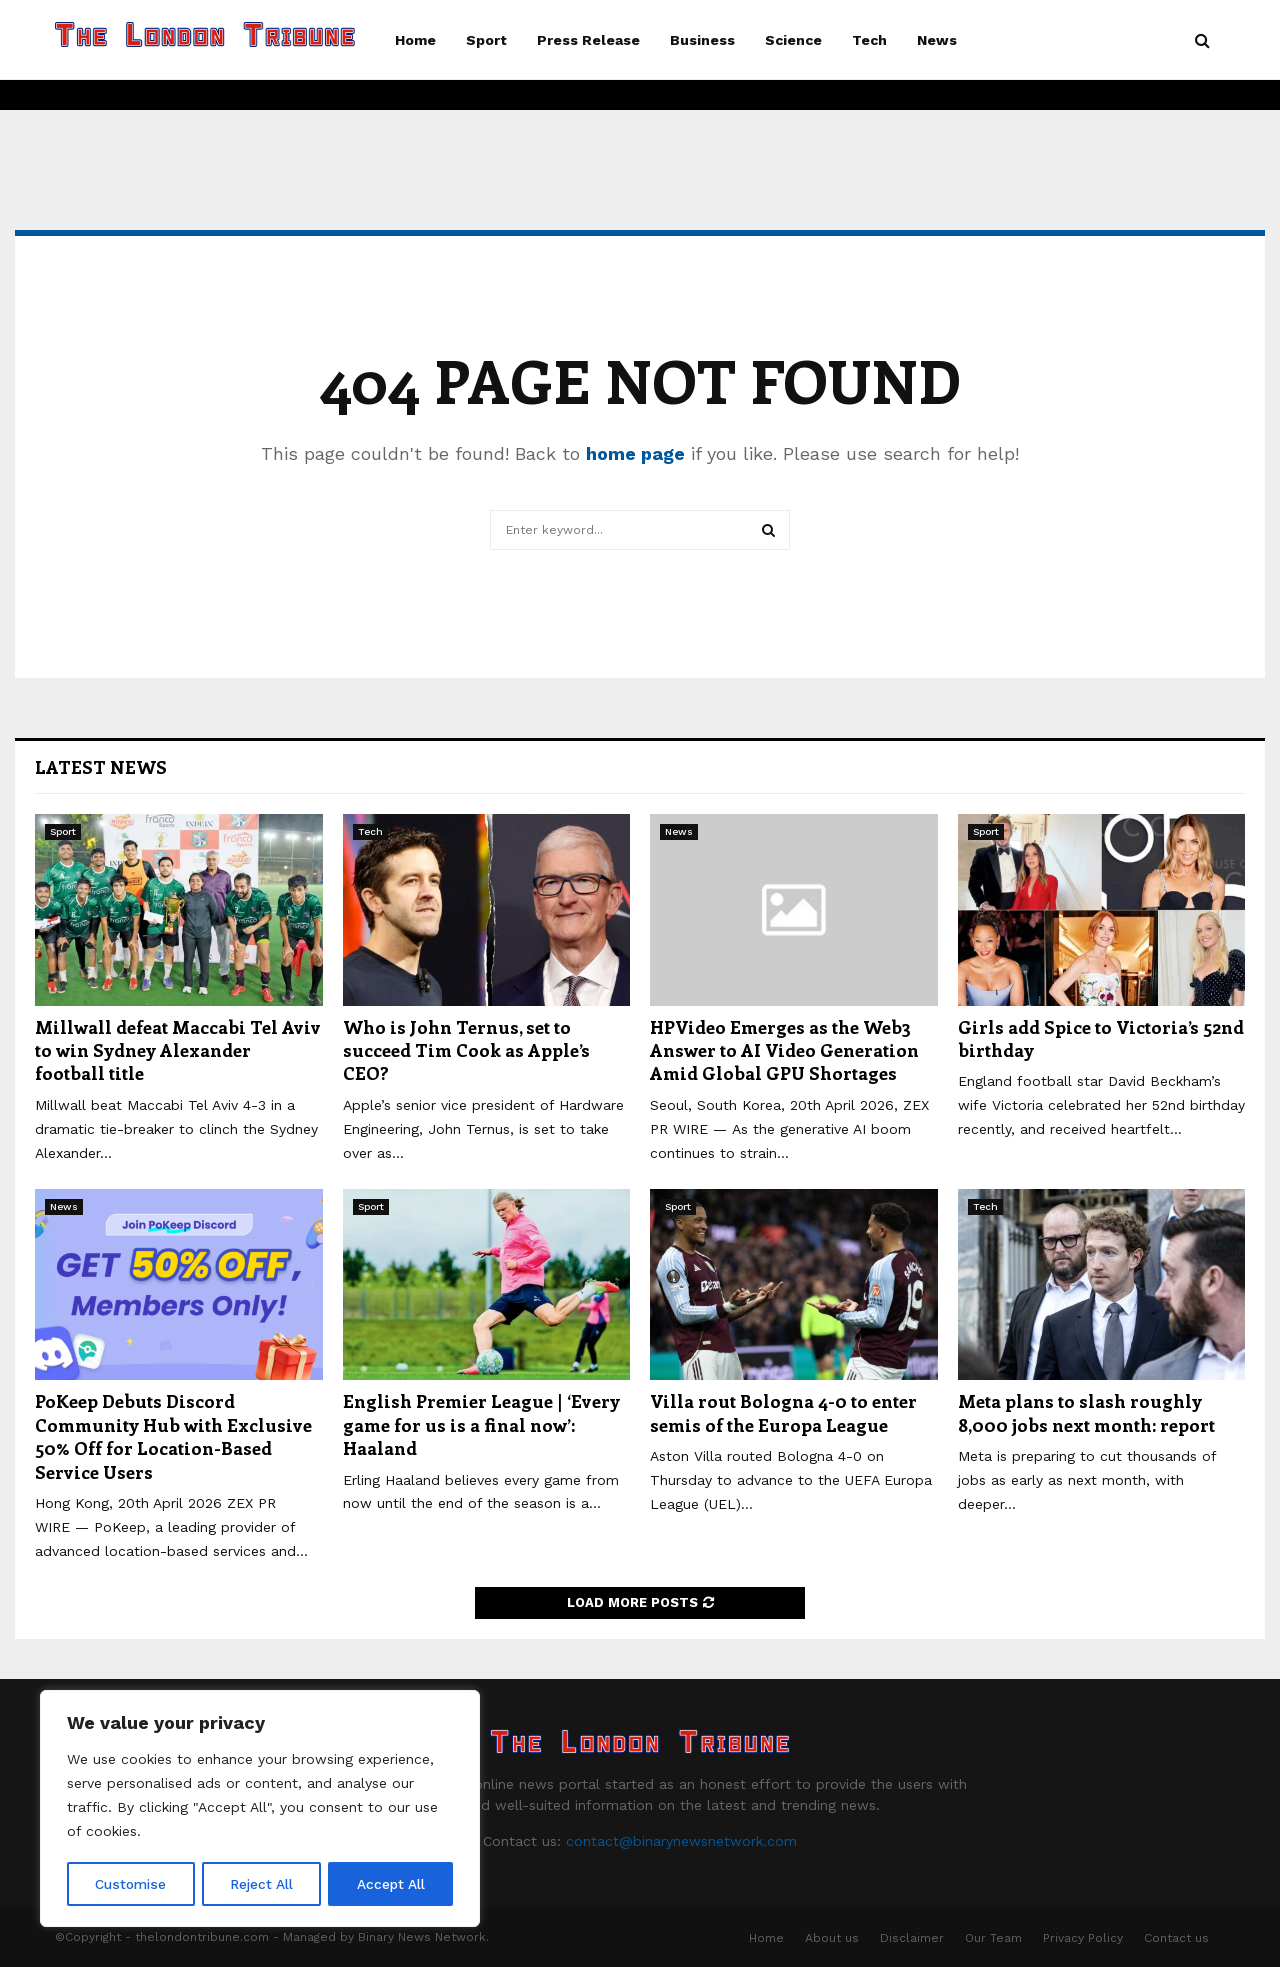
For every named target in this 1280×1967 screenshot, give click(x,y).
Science (793, 40)
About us (832, 1938)
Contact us (1176, 1938)
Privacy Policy (1083, 1938)
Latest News (101, 767)
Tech (869, 40)
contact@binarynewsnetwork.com (681, 1841)
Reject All (262, 1884)
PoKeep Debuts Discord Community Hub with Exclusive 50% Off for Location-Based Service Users (173, 1436)
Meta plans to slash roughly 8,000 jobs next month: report (1086, 1412)
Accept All (391, 1884)
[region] (260, 1810)
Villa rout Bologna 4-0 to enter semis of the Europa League (783, 1412)
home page (635, 453)
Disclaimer (912, 1938)
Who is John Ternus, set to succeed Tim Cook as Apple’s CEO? (466, 1050)
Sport (486, 40)
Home (415, 40)
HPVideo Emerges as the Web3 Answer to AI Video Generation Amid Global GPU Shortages (784, 1050)
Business (702, 40)
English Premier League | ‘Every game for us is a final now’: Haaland (481, 1424)
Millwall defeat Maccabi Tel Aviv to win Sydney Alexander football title (178, 1050)
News (937, 40)
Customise (131, 1884)
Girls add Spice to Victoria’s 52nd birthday (1101, 1038)
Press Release (588, 40)
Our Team (993, 1938)
